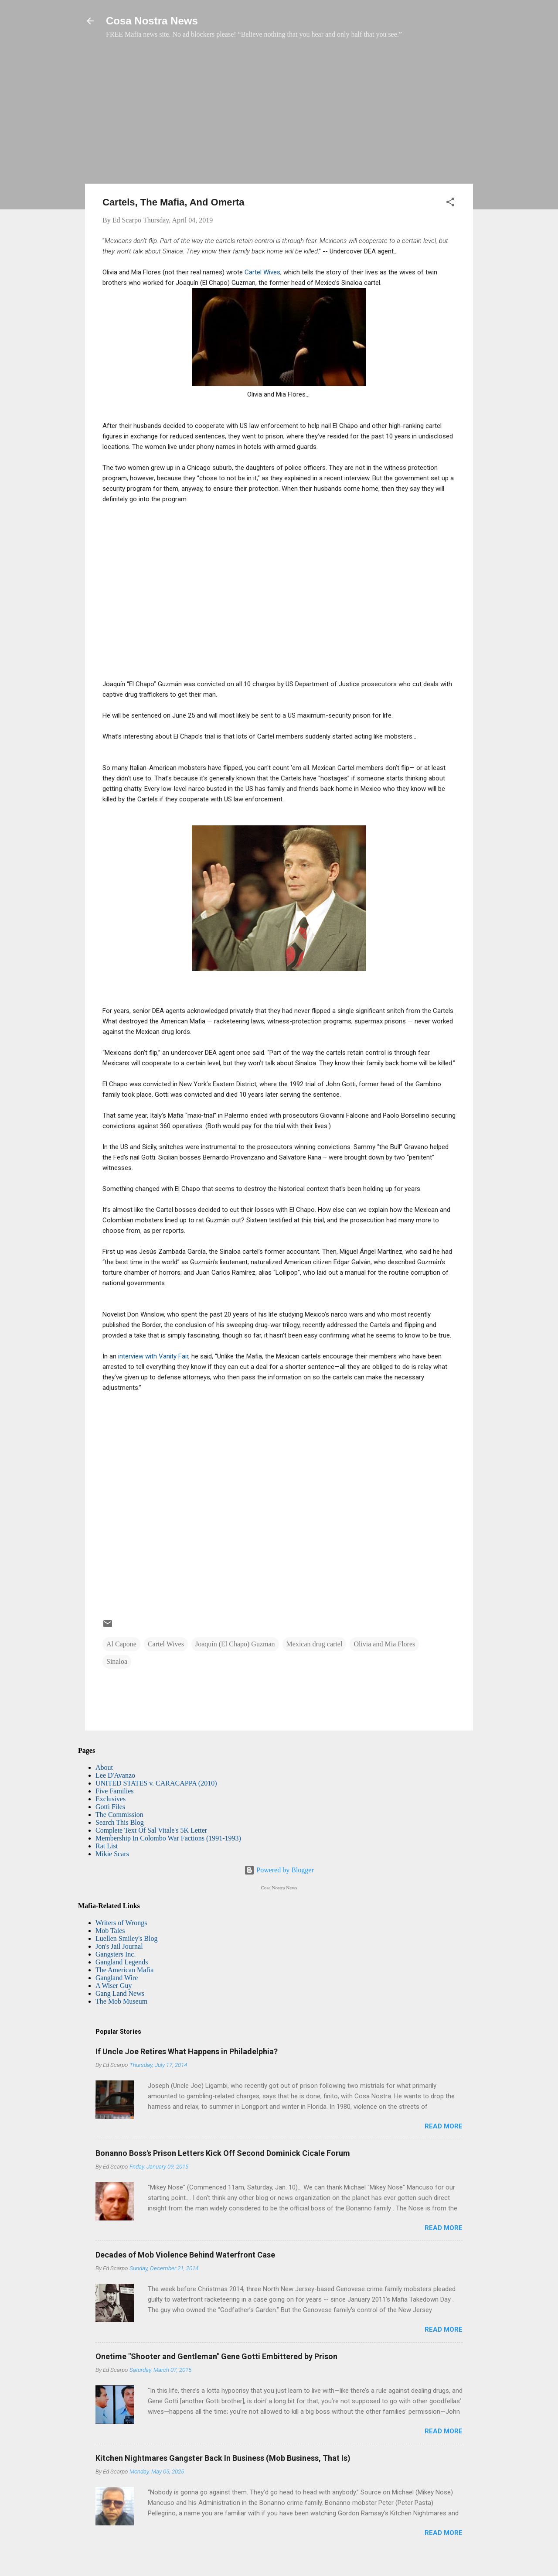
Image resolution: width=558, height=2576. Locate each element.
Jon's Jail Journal (119, 1946)
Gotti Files (110, 1806)
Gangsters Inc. (115, 1954)
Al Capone (121, 1644)
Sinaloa (116, 1661)
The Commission (119, 1814)
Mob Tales (110, 1930)
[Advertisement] (279, 116)
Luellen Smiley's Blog (126, 1938)
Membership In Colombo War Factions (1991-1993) (168, 1838)
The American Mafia (124, 1970)
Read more (444, 2126)
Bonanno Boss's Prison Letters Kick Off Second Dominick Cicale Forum (222, 2153)
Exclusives (110, 1799)
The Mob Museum (121, 2001)
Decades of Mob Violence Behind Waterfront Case (185, 2254)
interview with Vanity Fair (152, 1356)
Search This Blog (119, 1822)
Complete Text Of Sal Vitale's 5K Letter (151, 1830)
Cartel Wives (262, 272)
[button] (450, 203)
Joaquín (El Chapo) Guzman (235, 1644)
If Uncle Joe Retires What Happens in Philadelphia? (186, 2051)
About (104, 1767)
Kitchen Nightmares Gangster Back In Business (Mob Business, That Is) (222, 2458)
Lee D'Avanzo (115, 1775)
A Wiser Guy (113, 1985)
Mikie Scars (112, 1854)
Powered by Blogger (279, 1870)
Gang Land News (119, 1993)
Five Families (114, 1791)
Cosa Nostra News (152, 21)
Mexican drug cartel (314, 1644)
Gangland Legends (121, 1962)
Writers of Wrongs (121, 1922)
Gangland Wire (116, 1977)
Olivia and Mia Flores (384, 1644)
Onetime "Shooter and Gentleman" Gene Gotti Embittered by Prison (216, 2356)
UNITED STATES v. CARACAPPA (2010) (156, 1783)
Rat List (106, 1846)
